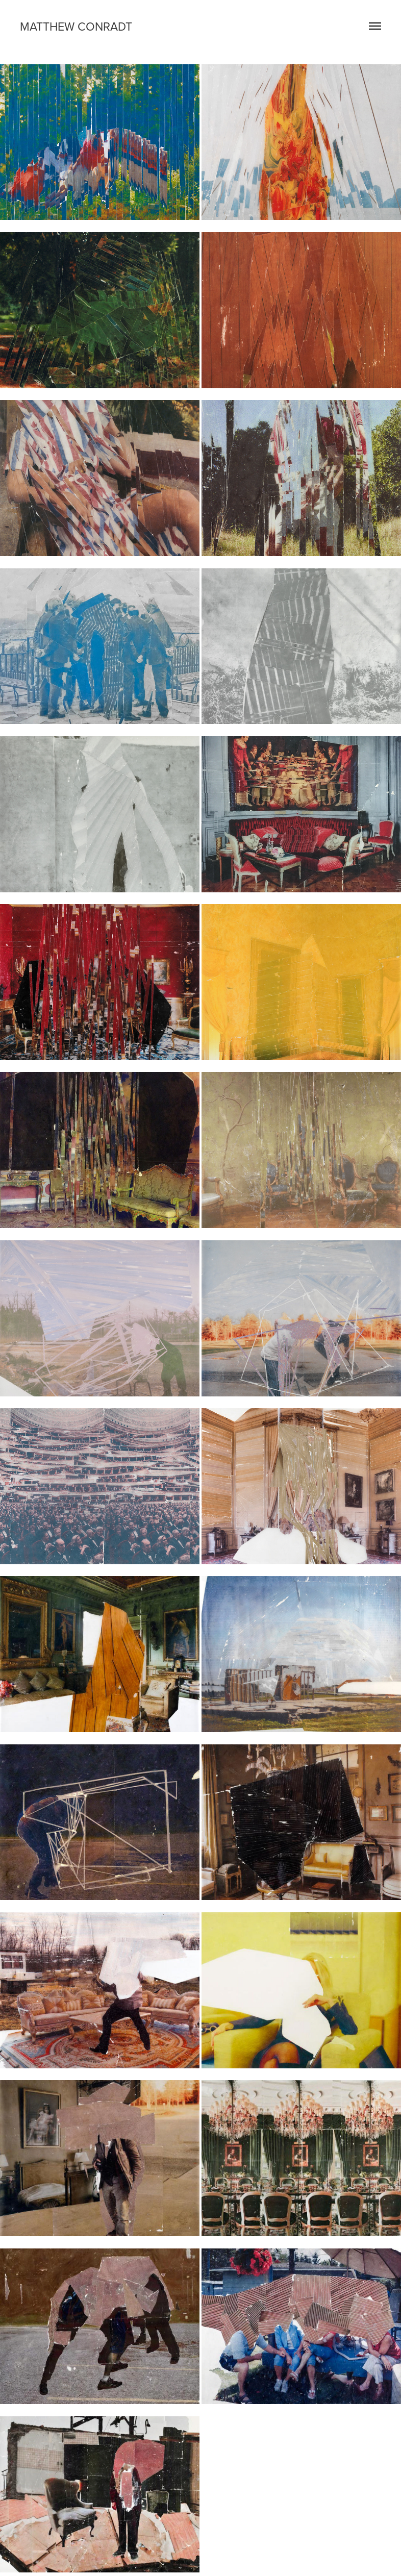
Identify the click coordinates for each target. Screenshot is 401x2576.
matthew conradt (76, 26)
